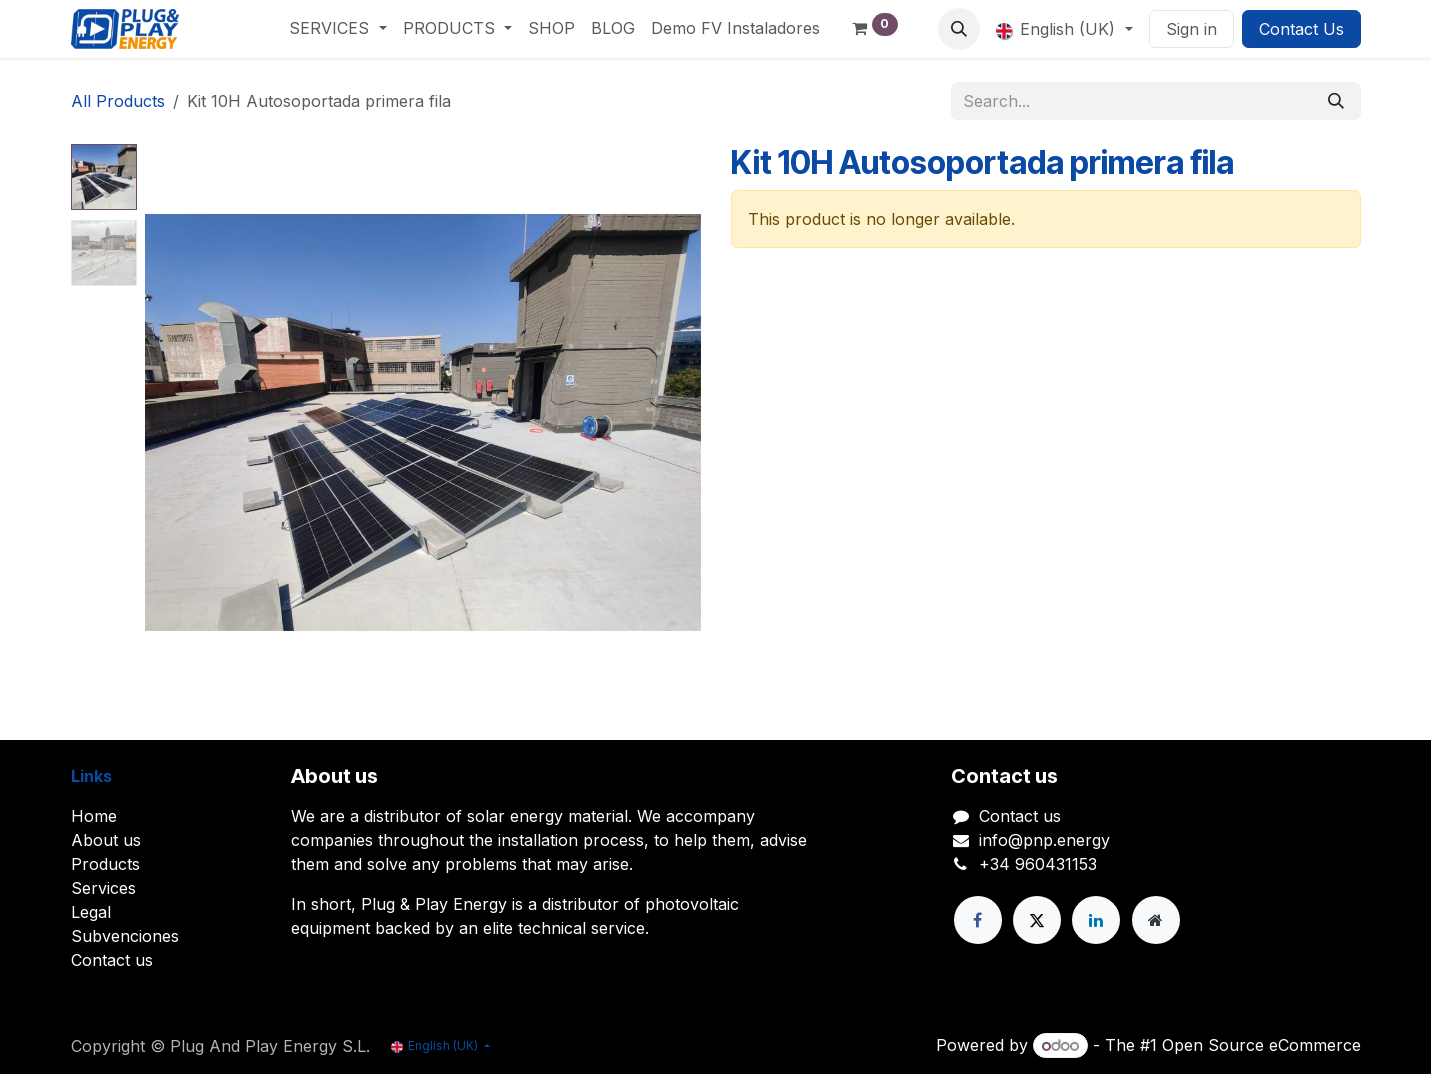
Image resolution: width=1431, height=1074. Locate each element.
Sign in (1191, 29)
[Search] (1336, 101)
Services (103, 888)
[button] (959, 29)
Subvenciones (125, 936)
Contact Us (1301, 29)
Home (94, 816)
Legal (91, 912)
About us (106, 840)
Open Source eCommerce (1261, 1045)
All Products (118, 101)
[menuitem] (337, 28)
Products (105, 864)
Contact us (112, 960)
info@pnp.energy (1044, 840)
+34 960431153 (1038, 864)
